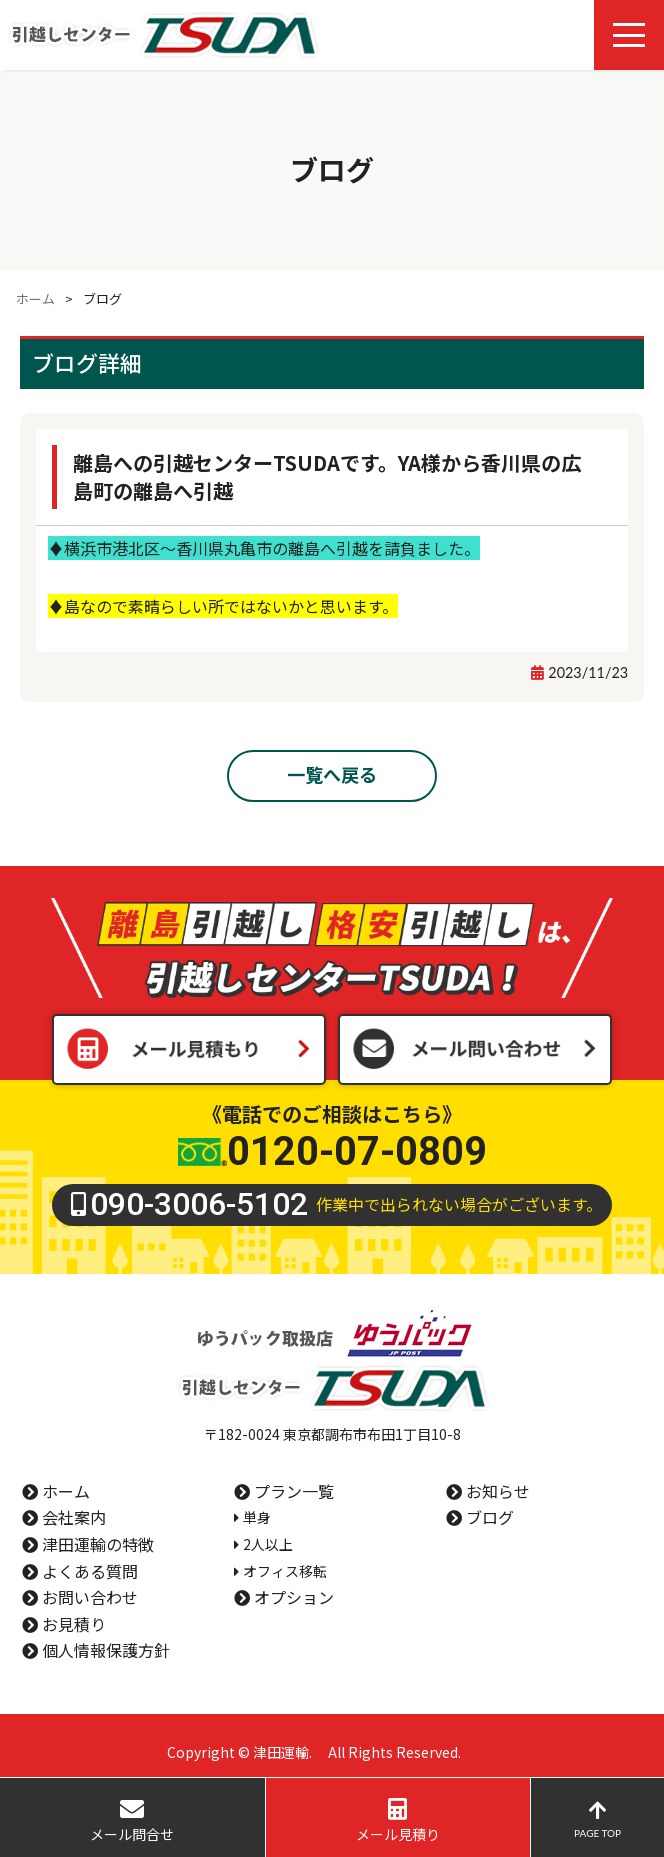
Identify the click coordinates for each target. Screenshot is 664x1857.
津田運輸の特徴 (98, 1544)
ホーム (35, 298)
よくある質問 (90, 1571)
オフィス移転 (285, 1571)
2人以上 (268, 1544)
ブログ (490, 1517)
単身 (257, 1517)
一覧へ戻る (332, 774)
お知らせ (498, 1491)
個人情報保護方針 (106, 1650)
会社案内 (74, 1517)
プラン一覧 (294, 1491)
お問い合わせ (90, 1597)
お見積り (74, 1624)
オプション (294, 1597)
